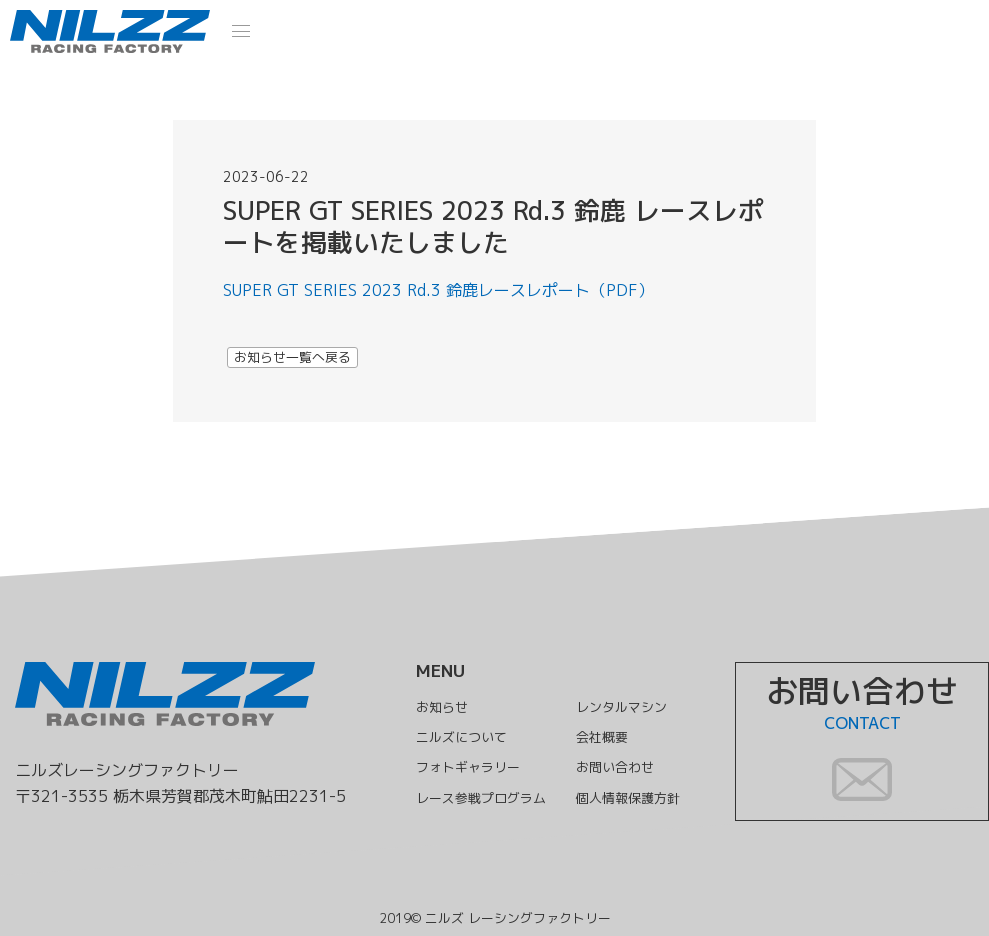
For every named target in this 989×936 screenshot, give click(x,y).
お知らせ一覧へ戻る (292, 357)
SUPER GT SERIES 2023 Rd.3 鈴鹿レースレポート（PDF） (438, 290)
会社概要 (605, 737)
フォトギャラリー (463, 768)
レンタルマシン (626, 707)
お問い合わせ (619, 768)
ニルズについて (456, 737)
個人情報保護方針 (633, 798)
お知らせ (435, 707)
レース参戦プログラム (477, 798)
